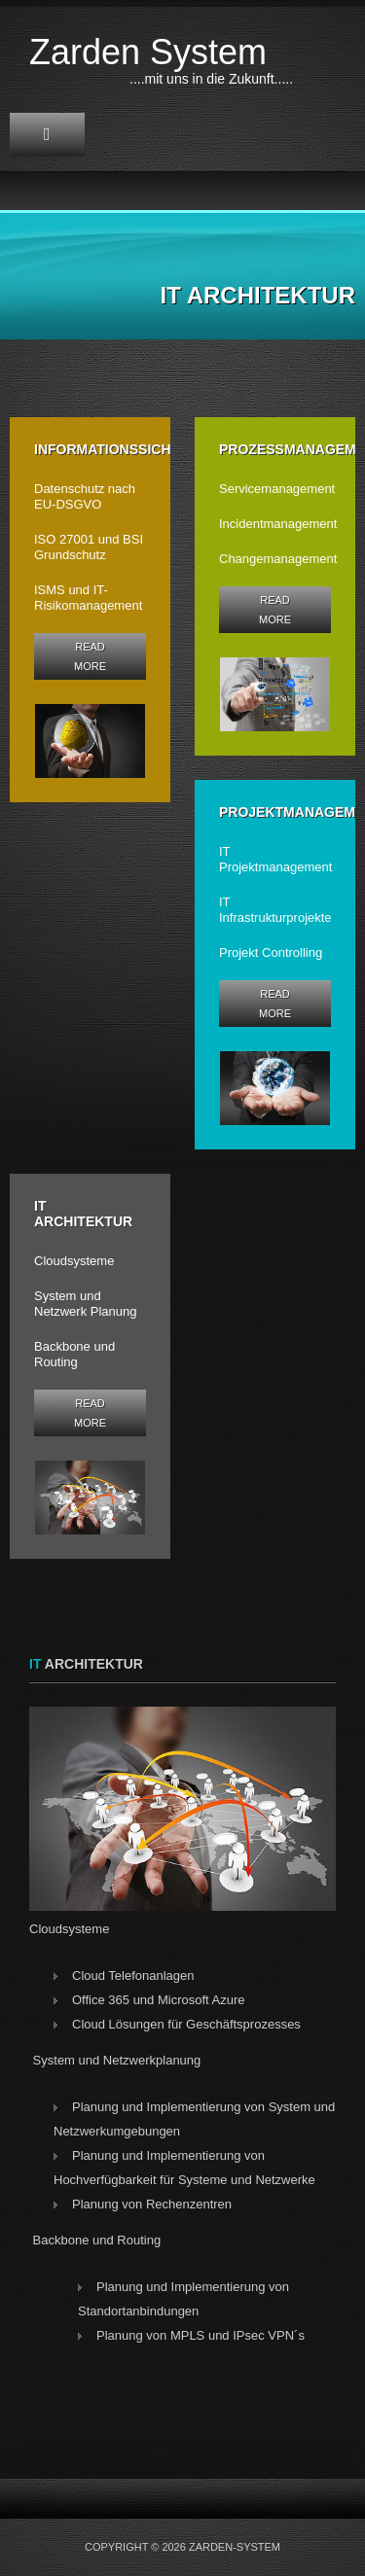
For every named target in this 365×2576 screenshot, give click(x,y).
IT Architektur (83, 1213)
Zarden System (148, 52)
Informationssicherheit (127, 449)
